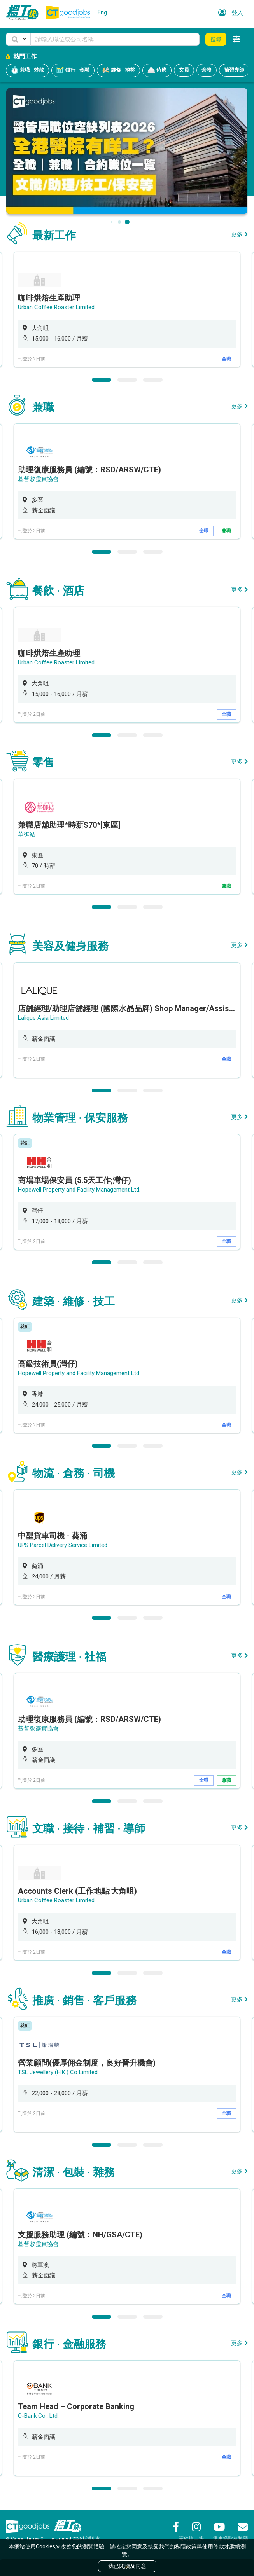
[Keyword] (115, 39)
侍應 (156, 70)
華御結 (26, 834)
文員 (184, 70)
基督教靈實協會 (38, 478)
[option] (127, 309)
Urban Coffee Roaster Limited (56, 307)
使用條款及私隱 (230, 2538)
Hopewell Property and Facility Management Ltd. (79, 1189)
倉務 (206, 70)
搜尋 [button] (215, 39)
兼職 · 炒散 (27, 70)
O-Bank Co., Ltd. (38, 2415)
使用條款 (213, 2546)
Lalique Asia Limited (43, 1017)
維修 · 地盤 (118, 70)
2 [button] (127, 380)
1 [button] (101, 380)
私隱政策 (186, 2546)
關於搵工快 (191, 2538)
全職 (226, 359)
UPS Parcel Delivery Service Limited (62, 1544)
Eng (102, 12)
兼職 (226, 530)
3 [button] (153, 380)
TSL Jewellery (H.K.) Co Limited (58, 2072)
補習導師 (234, 70)
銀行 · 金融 (72, 70)
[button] (18, 39)
